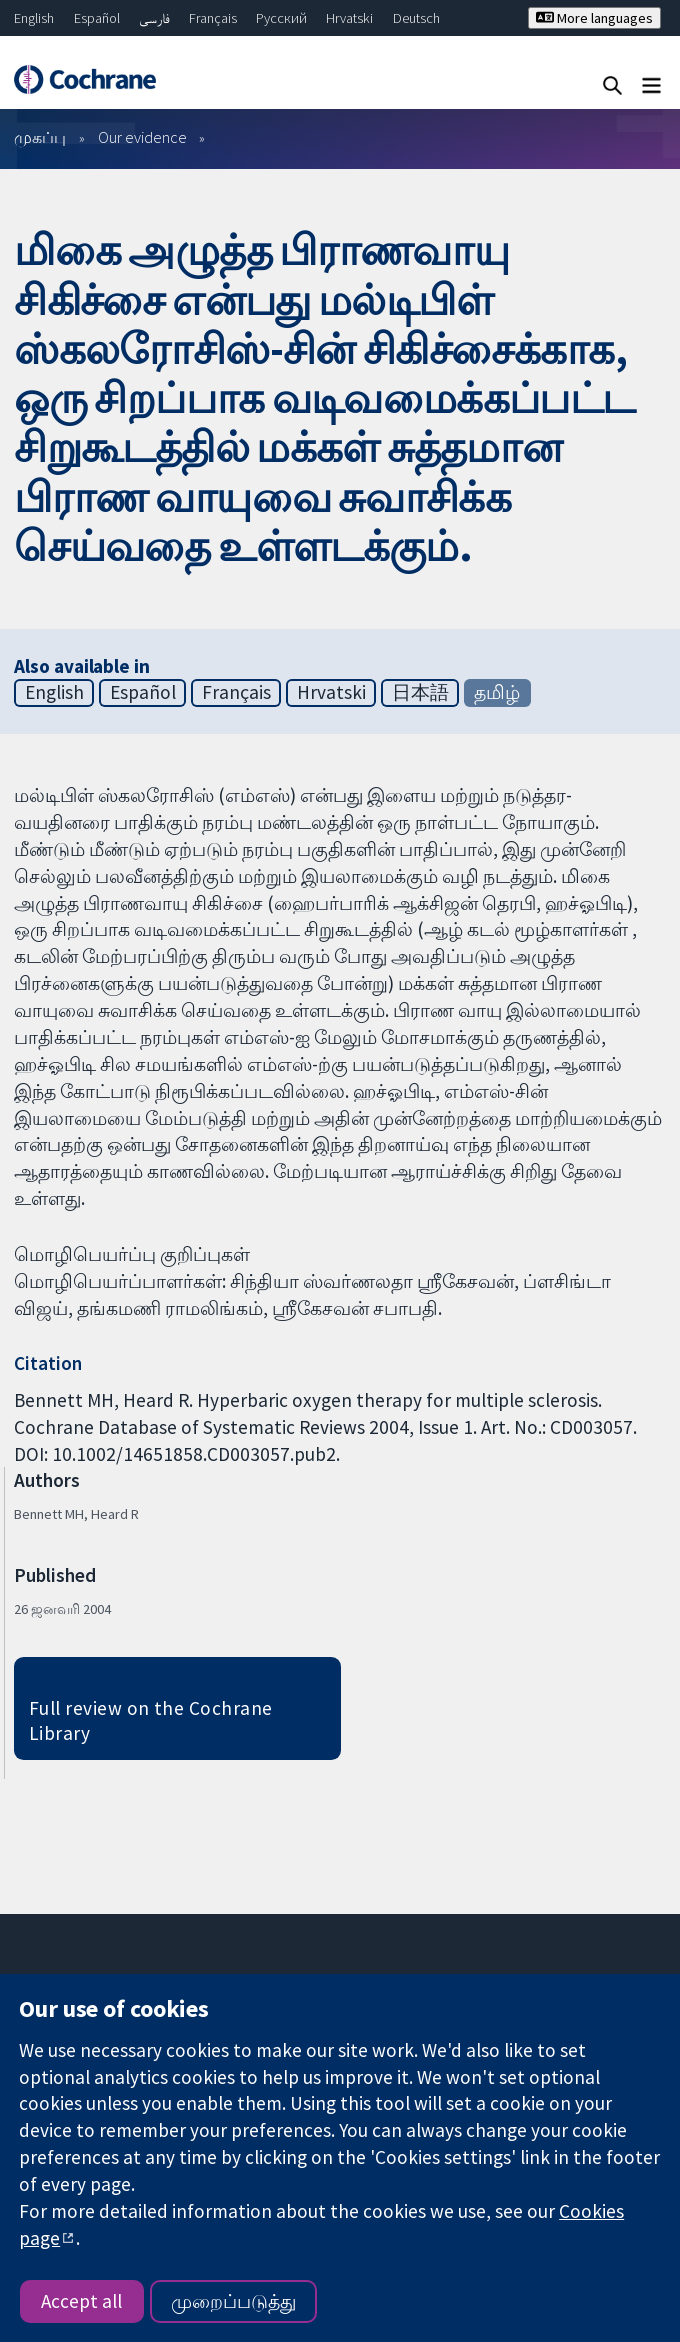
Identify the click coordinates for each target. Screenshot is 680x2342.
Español (97, 18)
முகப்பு (40, 137)
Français (213, 18)
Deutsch (416, 18)
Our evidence (142, 137)
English (34, 18)
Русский (281, 18)
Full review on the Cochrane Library (151, 1720)
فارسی (154, 18)
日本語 (420, 692)
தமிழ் (497, 692)
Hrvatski (349, 18)
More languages (594, 18)
